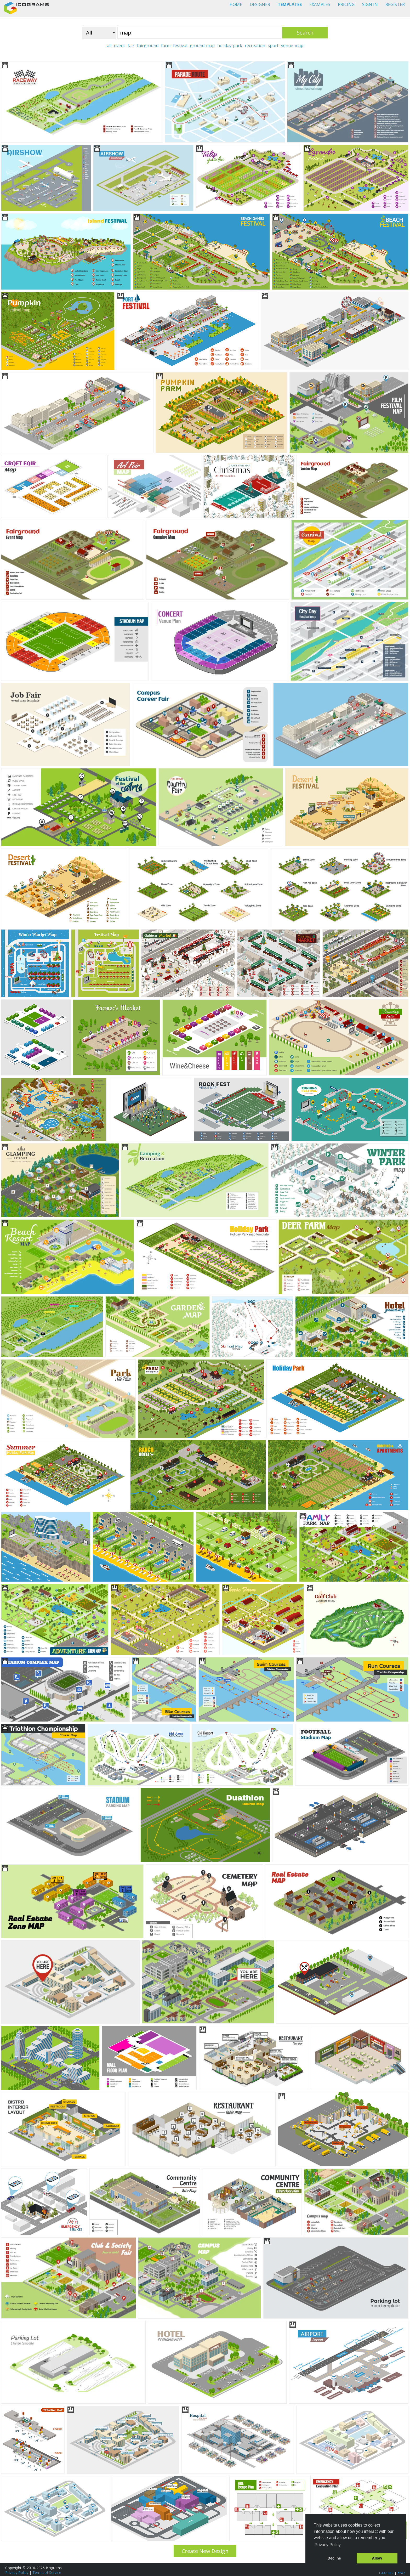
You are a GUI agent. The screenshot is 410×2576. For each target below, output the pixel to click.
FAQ (401, 2572)
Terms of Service (46, 2572)
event (119, 45)
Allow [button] (377, 2558)
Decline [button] (334, 2558)
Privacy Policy (16, 2572)
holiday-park (229, 45)
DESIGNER (260, 4)
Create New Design (205, 2551)
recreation (255, 45)
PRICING (346, 4)
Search (305, 32)
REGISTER (395, 4)
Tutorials (385, 2572)
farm (165, 45)
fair (131, 45)
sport (273, 45)
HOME (236, 4)
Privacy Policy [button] (328, 2545)
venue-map (292, 45)
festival (180, 45)
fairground (147, 45)
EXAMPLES (319, 4)
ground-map (202, 45)
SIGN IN (370, 4)
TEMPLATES (290, 4)
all (109, 45)
